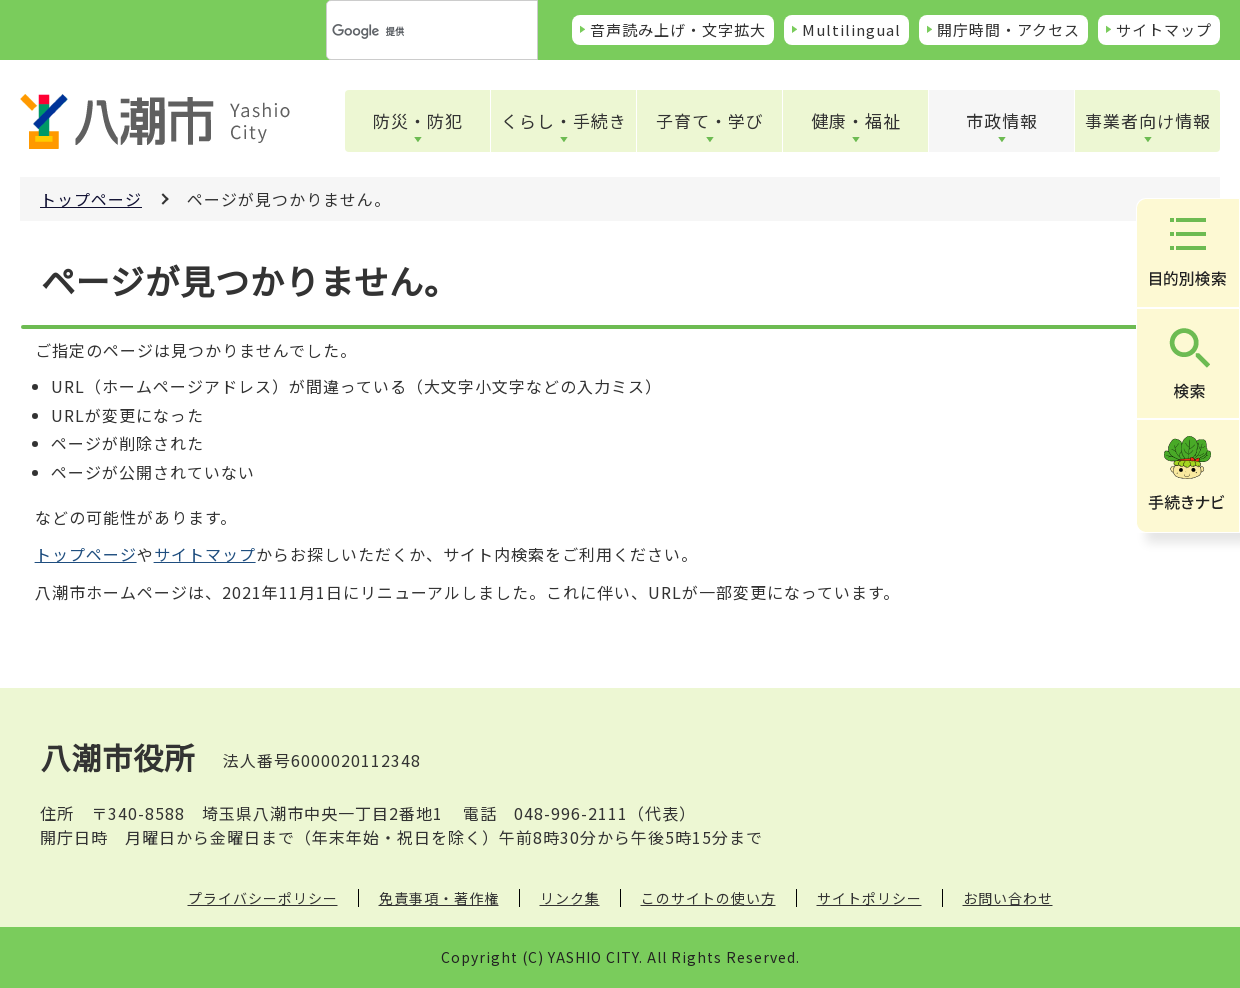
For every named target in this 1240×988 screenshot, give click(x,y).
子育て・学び (710, 120)
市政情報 (1002, 120)
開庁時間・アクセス (1008, 29)
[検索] (408, 31)
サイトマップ (1164, 29)
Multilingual (851, 29)
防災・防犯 (418, 120)
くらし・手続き (564, 120)
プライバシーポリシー (263, 898)
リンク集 (570, 898)
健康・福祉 (856, 120)
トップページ (91, 199)
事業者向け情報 (1148, 120)
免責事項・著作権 (439, 898)
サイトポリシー (869, 898)
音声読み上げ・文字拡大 (678, 29)
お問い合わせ (1008, 898)
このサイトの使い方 (708, 898)
